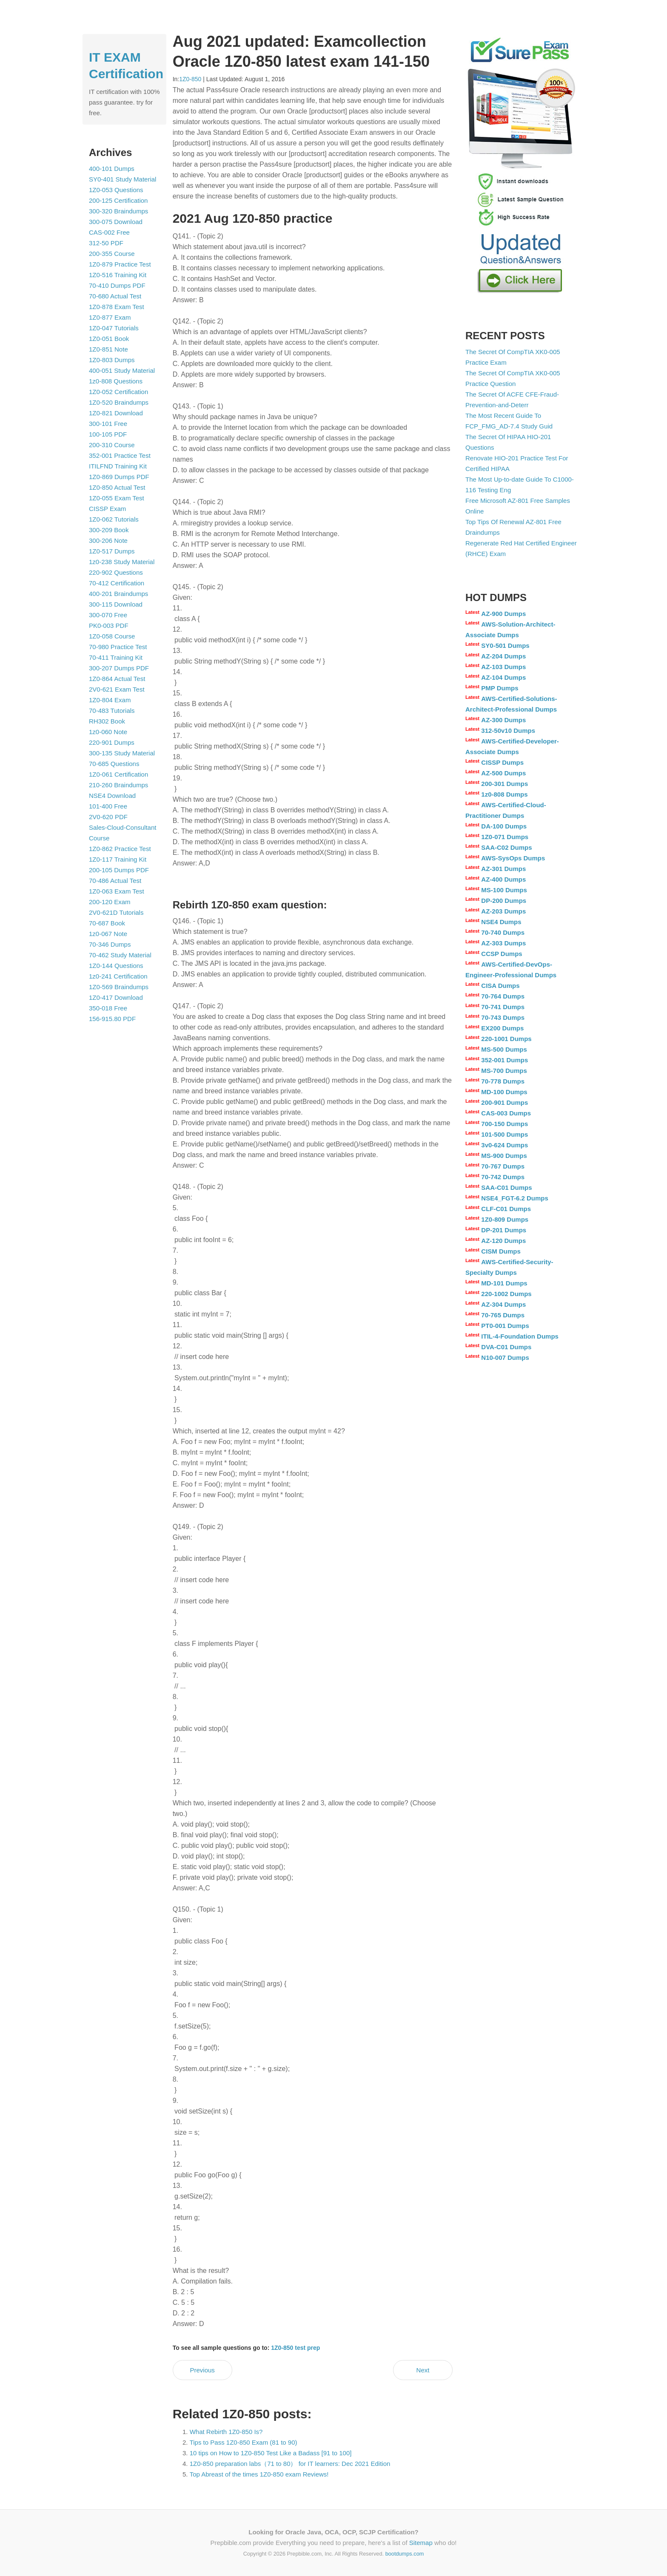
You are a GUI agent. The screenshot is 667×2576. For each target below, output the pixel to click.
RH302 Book (107, 721)
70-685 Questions (114, 763)
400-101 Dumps (111, 168)
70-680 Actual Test (115, 296)
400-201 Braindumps (118, 593)
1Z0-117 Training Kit (117, 859)
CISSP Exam (107, 508)
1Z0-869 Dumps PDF (119, 476)
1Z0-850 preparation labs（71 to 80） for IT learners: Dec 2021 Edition (290, 2463)
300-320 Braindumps (118, 211)
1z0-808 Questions (116, 381)
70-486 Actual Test (115, 880)
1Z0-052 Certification (118, 391)
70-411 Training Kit (116, 657)
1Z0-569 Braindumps (118, 986)
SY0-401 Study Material (122, 179)
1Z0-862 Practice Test (120, 848)
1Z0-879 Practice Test (120, 264)
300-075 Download (116, 221)
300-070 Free (108, 614)
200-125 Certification (118, 200)
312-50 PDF (106, 243)
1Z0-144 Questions (116, 965)
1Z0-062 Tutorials (114, 519)
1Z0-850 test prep (295, 2347)
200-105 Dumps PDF (119, 870)
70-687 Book (107, 923)
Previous (202, 2370)
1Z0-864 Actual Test (117, 678)
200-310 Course (112, 444)
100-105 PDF (108, 434)
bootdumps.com (404, 2553)
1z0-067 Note (108, 933)
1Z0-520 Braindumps (118, 402)
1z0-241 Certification (118, 976)
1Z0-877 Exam (110, 317)
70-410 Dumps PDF (117, 285)
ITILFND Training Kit (118, 466)
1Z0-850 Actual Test (117, 487)
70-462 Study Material (120, 955)
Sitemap (421, 2542)
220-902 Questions (116, 572)
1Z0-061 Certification (118, 774)
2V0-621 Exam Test (117, 689)
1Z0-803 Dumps (112, 359)
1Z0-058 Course (112, 636)
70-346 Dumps (110, 944)
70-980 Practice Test (118, 646)
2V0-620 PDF (108, 816)
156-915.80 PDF (112, 1018)
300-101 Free (108, 423)
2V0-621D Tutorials (116, 912)
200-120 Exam (110, 901)
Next (423, 2370)
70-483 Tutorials (112, 710)
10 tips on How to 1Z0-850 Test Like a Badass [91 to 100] (271, 2453)
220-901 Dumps (111, 742)
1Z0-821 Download (116, 413)
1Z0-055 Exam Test (116, 498)
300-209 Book (108, 529)
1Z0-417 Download (116, 997)
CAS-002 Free (109, 232)
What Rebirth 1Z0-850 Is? (226, 2431)
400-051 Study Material (122, 370)
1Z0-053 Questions (116, 189)
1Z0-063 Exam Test (116, 891)
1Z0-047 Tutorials (114, 328)
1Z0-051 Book (109, 338)
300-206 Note (108, 540)
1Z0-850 (190, 79)
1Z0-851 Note (108, 349)
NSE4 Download (112, 795)
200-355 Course (112, 253)
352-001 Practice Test (120, 455)
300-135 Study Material (122, 753)
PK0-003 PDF (108, 625)
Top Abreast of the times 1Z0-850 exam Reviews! (259, 2474)
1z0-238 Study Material (121, 561)
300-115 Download (116, 604)
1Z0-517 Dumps (112, 551)
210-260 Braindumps (118, 785)
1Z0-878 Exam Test (116, 306)
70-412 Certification (116, 583)
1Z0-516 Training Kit (117, 274)
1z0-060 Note (108, 731)
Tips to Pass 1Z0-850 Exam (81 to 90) (243, 2442)
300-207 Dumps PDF (119, 668)
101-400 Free (108, 806)
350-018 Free (108, 1008)
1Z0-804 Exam (110, 700)
